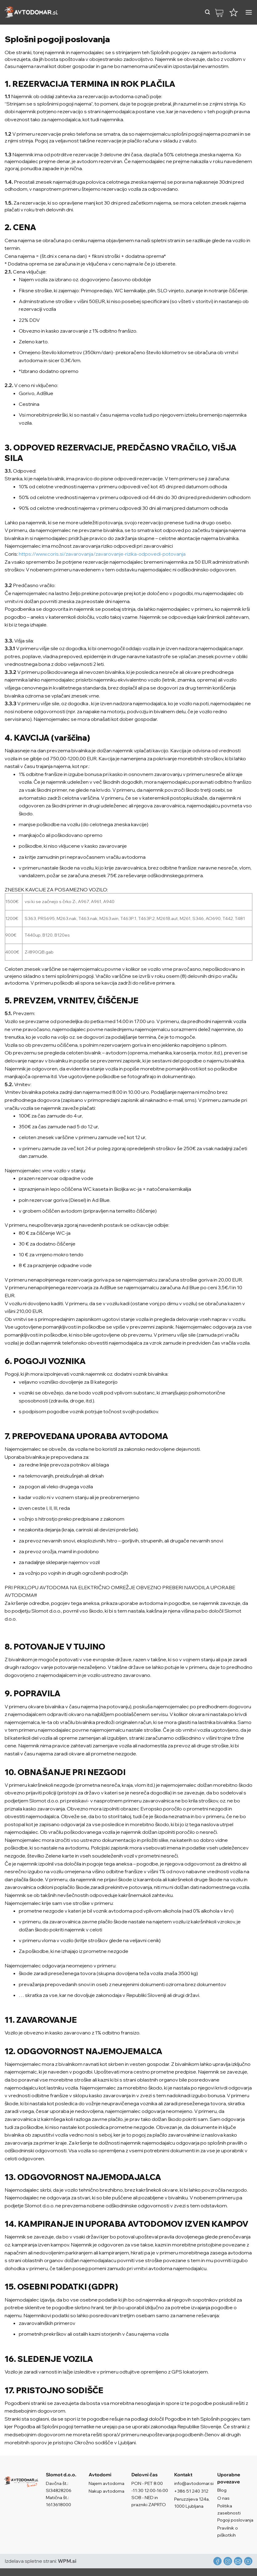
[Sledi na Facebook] (217, 2561)
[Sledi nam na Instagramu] (227, 2561)
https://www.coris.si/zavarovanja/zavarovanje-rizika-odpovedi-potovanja (102, 554)
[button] (207, 12)
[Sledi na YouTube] (248, 2561)
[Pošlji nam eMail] (238, 2561)
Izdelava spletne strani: (40, 2561)
